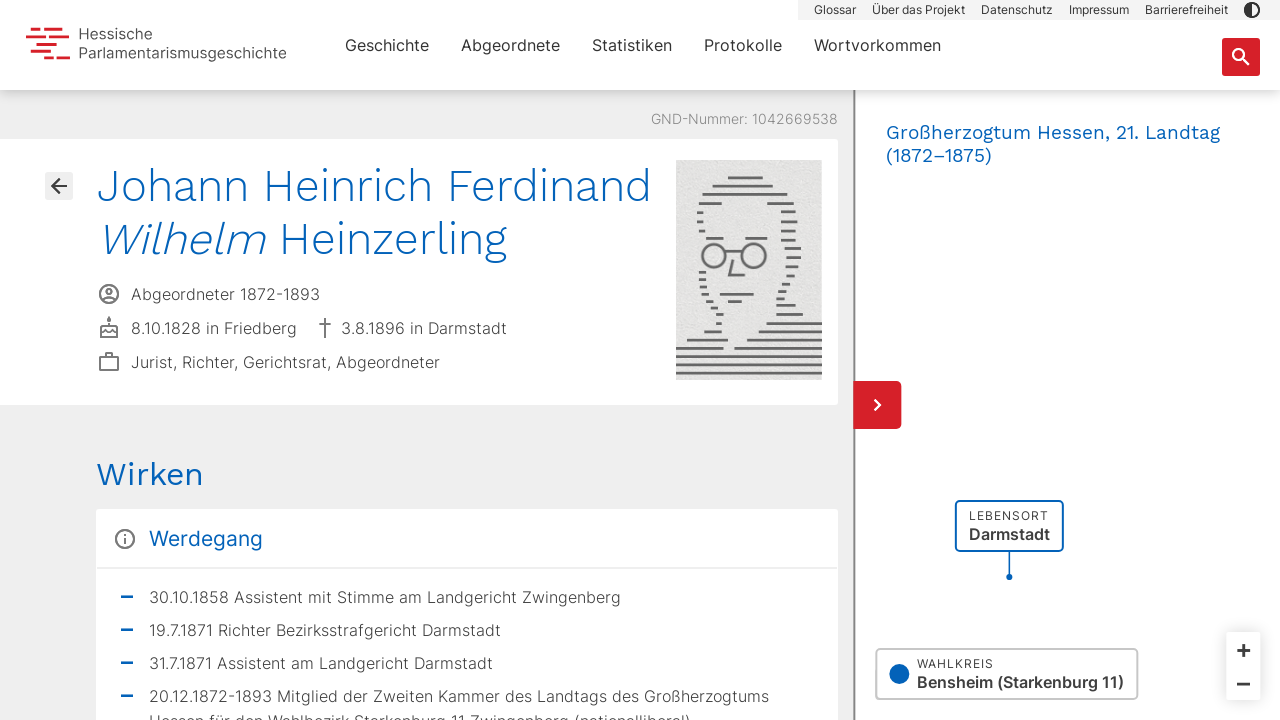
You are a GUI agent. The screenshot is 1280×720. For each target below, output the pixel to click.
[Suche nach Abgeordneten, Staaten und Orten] (1241, 57)
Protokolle (743, 45)
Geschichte (387, 45)
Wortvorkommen (877, 45)
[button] (1252, 10)
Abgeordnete (510, 45)
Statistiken (632, 45)
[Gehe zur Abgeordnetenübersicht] (59, 186)
